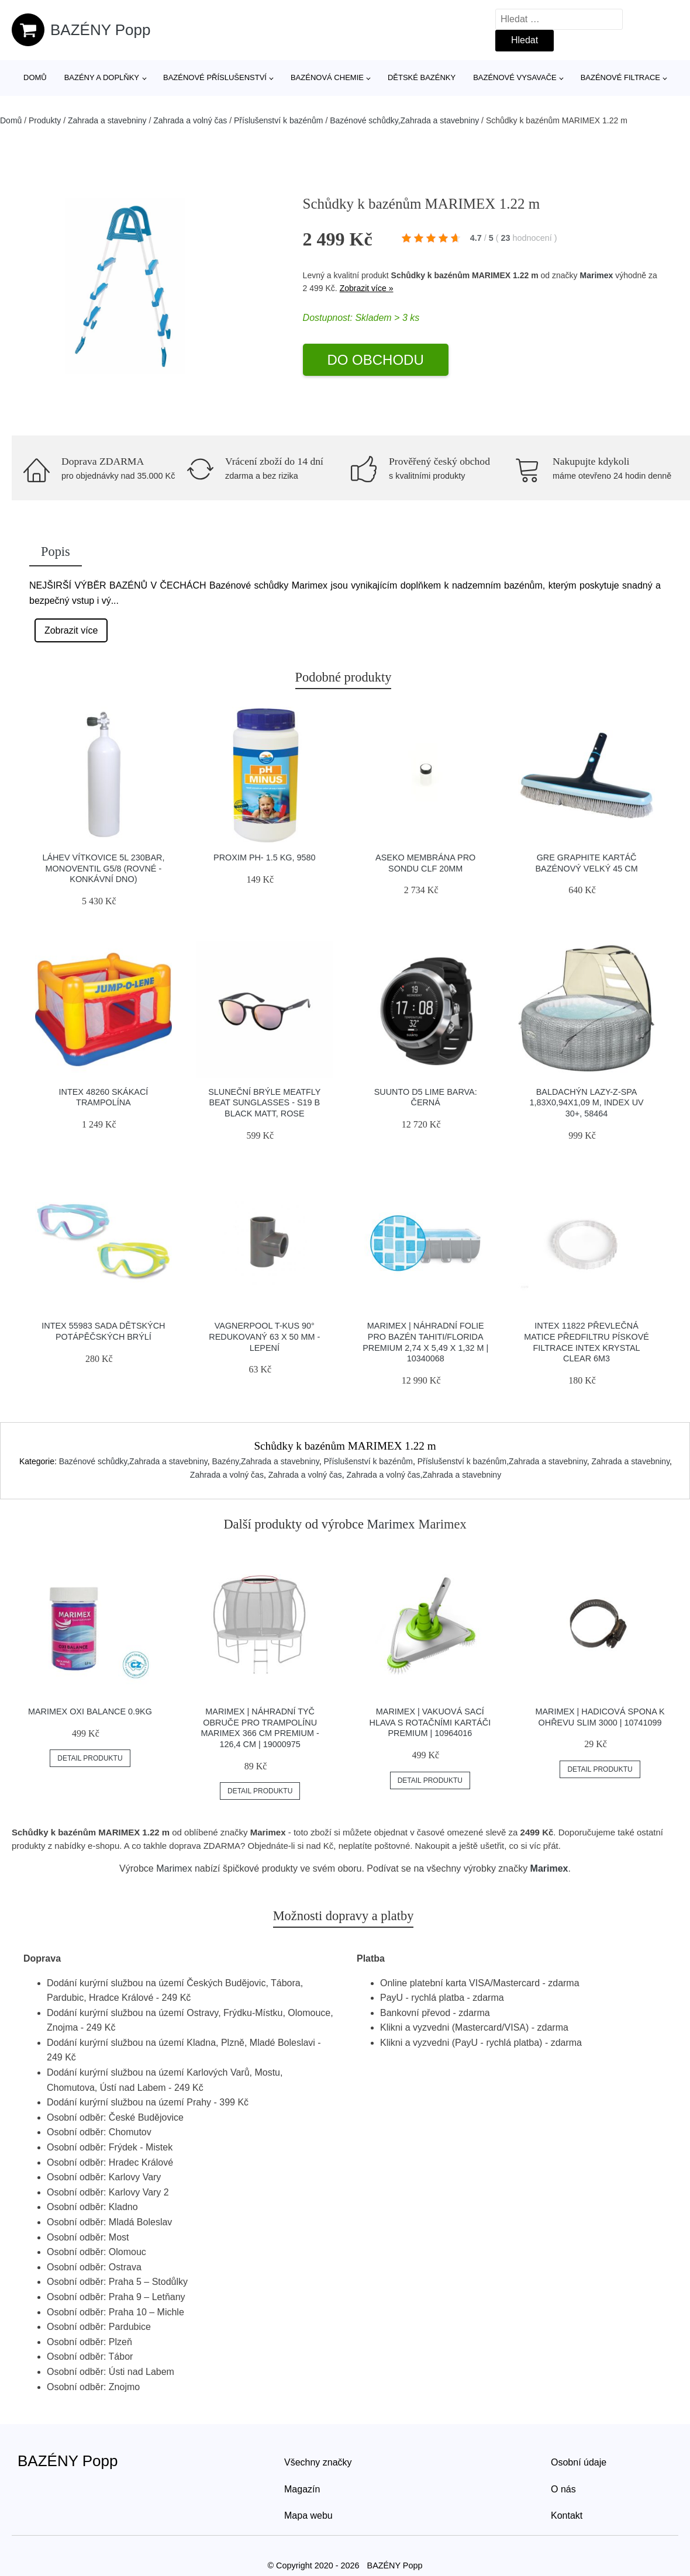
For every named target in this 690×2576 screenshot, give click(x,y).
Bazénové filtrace (620, 77)
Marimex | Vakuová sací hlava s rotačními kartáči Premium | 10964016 (430, 1722)
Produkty (45, 120)
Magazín (302, 2489)
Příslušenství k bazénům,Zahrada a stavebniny (502, 1461)
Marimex (596, 275)
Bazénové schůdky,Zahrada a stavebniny (404, 120)
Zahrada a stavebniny (107, 120)
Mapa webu (308, 2515)
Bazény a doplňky (101, 77)
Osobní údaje (578, 2462)
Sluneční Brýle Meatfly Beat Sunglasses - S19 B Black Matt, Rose (264, 1102)
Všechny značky (318, 2462)
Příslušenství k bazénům (278, 120)
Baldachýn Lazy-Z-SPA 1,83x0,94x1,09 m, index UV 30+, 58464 (586, 1102)
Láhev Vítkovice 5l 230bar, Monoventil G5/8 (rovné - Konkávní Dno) (103, 868)
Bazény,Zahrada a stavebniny (265, 1461)
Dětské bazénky (422, 77)
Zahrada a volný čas (190, 120)
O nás (563, 2489)
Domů (35, 77)
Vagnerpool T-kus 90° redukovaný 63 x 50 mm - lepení (264, 1336)
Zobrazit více (71, 630)
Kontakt (566, 2515)
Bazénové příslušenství (215, 77)
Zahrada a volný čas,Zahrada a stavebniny (424, 1474)
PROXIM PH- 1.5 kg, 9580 (264, 857)
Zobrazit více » (367, 288)
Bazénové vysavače (515, 77)
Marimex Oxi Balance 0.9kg (90, 1711)
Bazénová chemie (327, 77)
